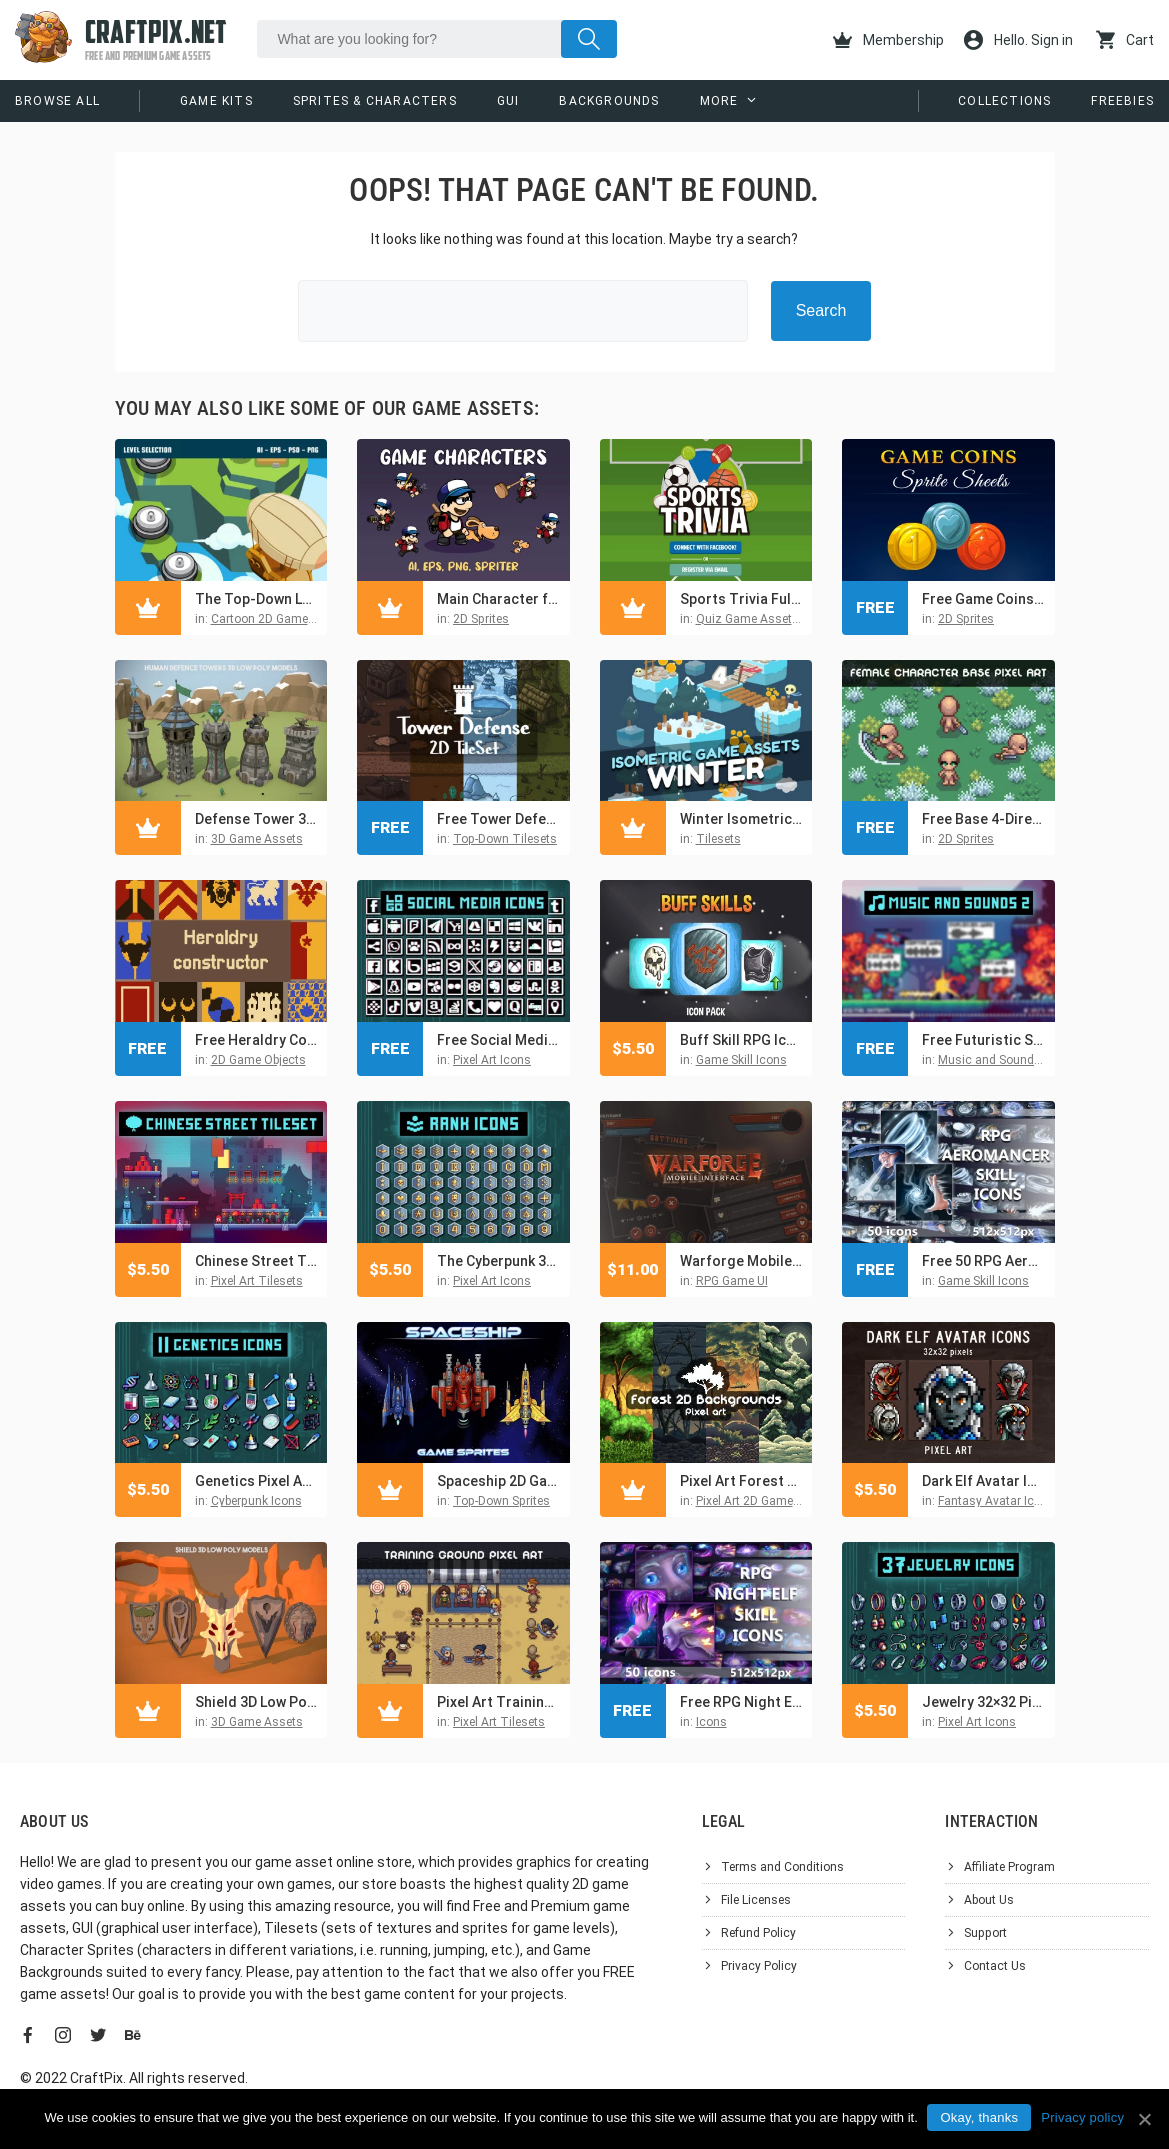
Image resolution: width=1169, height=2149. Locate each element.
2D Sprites (481, 619)
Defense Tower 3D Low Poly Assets (256, 819)
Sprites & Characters (375, 101)
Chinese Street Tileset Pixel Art (256, 1261)
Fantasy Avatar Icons (996, 1501)
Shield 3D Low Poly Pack (256, 1702)
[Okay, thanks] (1144, 2119)
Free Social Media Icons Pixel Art (498, 1040)
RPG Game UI (732, 1281)
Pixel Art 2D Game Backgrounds (783, 1501)
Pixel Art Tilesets (257, 1281)
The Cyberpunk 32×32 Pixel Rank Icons (498, 1261)
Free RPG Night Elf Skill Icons (741, 1702)
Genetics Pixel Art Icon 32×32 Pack (256, 1481)
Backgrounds (609, 101)
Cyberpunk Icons (256, 1501)
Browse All (57, 101)
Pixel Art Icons (492, 1060)
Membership (888, 40)
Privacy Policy (759, 1966)
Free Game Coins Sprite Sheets (983, 599)
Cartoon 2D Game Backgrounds (298, 619)
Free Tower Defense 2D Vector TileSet (498, 819)
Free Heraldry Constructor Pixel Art (256, 1040)
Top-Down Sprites (501, 1501)
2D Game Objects (258, 1060)
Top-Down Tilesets (505, 839)
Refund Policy (758, 1933)
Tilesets (718, 839)
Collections (1004, 101)
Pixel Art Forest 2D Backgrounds (741, 1481)
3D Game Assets (257, 839)
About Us (989, 1900)
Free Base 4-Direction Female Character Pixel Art (983, 819)
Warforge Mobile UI (741, 1261)
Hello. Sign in (1018, 40)
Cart (1125, 40)
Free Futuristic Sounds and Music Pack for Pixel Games (983, 1040)
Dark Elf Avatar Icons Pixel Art (983, 1481)
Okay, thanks (980, 2117)
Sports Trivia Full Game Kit (741, 599)
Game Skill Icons (741, 1060)
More (719, 101)
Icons (711, 1722)
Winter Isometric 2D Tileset (741, 819)
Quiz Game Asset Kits (756, 619)
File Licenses (756, 1900)
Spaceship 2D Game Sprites (498, 1481)
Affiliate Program (1009, 1867)
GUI (508, 101)
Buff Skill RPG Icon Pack (741, 1040)
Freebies (1122, 101)
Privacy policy (1083, 2117)
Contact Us (995, 1966)
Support (985, 1933)
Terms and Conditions (782, 1867)
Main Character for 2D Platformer (498, 599)
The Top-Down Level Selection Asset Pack (256, 599)
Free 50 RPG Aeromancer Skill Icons (983, 1261)
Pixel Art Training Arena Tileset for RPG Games (498, 1702)
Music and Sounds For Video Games (1037, 1060)
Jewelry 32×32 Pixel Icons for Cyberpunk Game (983, 1702)
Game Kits (216, 101)
